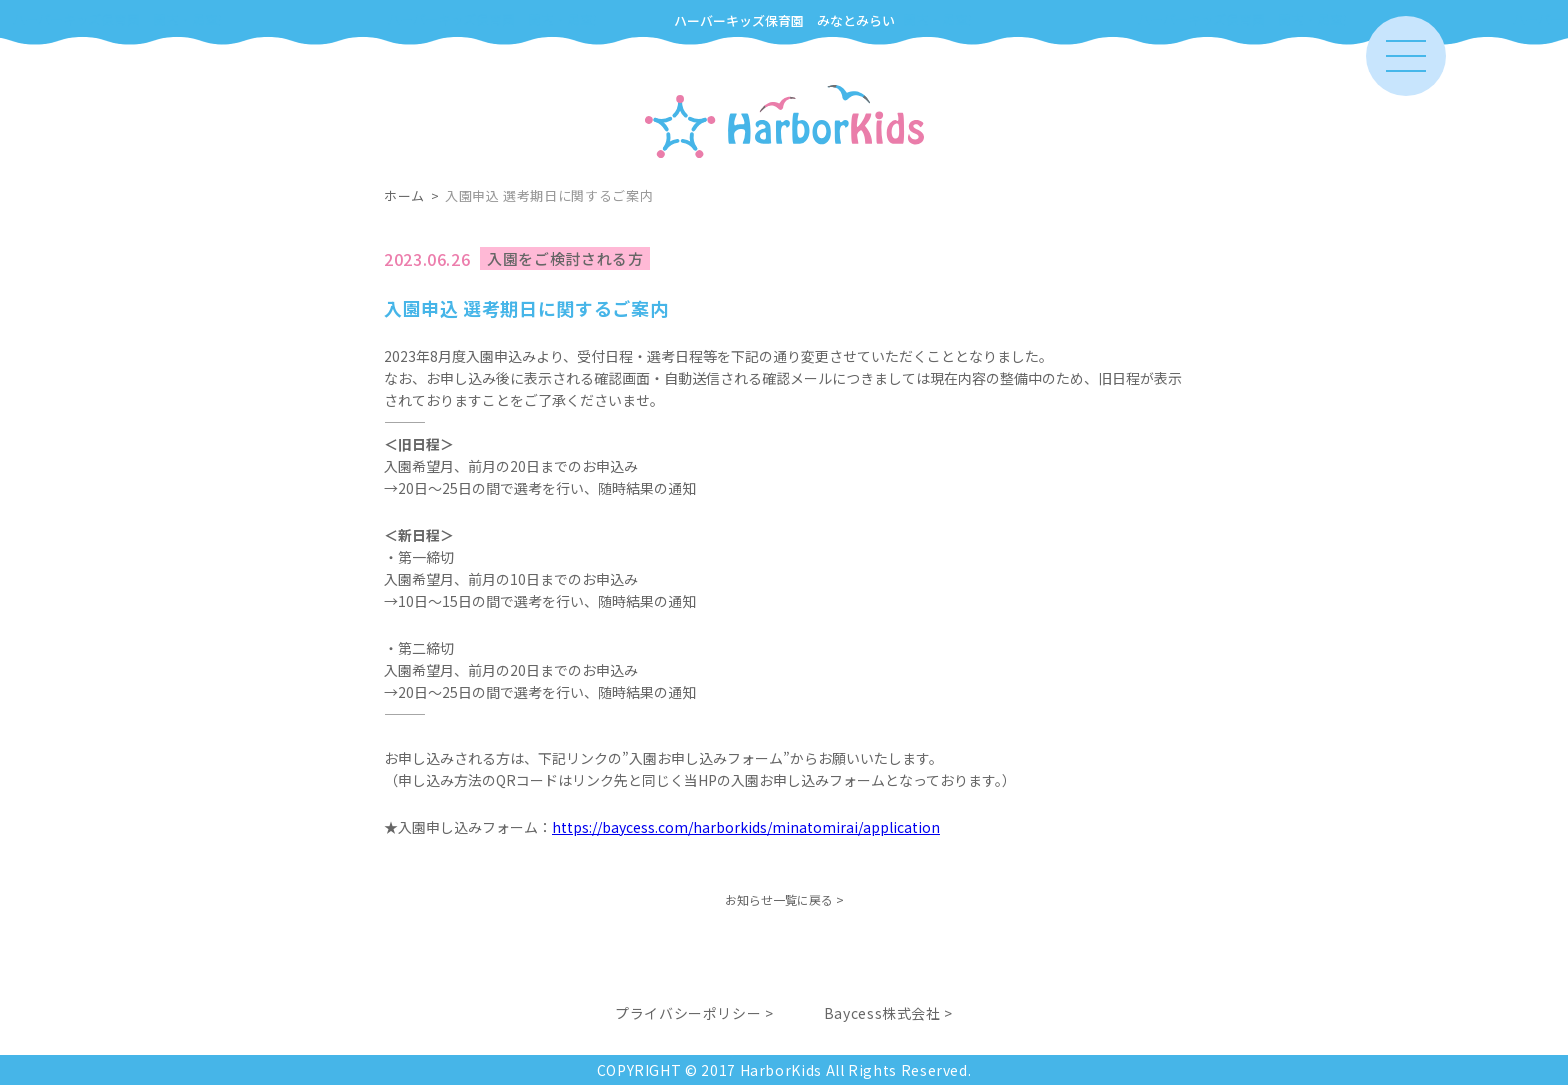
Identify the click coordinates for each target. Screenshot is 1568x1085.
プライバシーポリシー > (694, 1013)
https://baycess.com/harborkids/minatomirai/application (746, 827)
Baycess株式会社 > (888, 1013)
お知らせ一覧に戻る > (784, 899)
